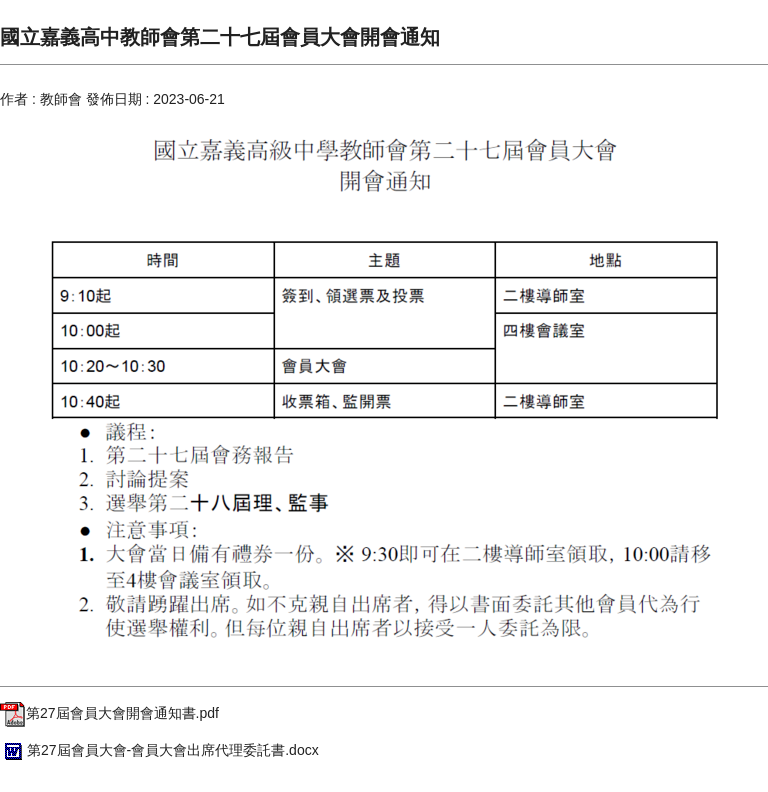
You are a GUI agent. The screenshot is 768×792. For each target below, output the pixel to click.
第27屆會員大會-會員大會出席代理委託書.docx (159, 750)
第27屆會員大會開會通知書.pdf (109, 713)
